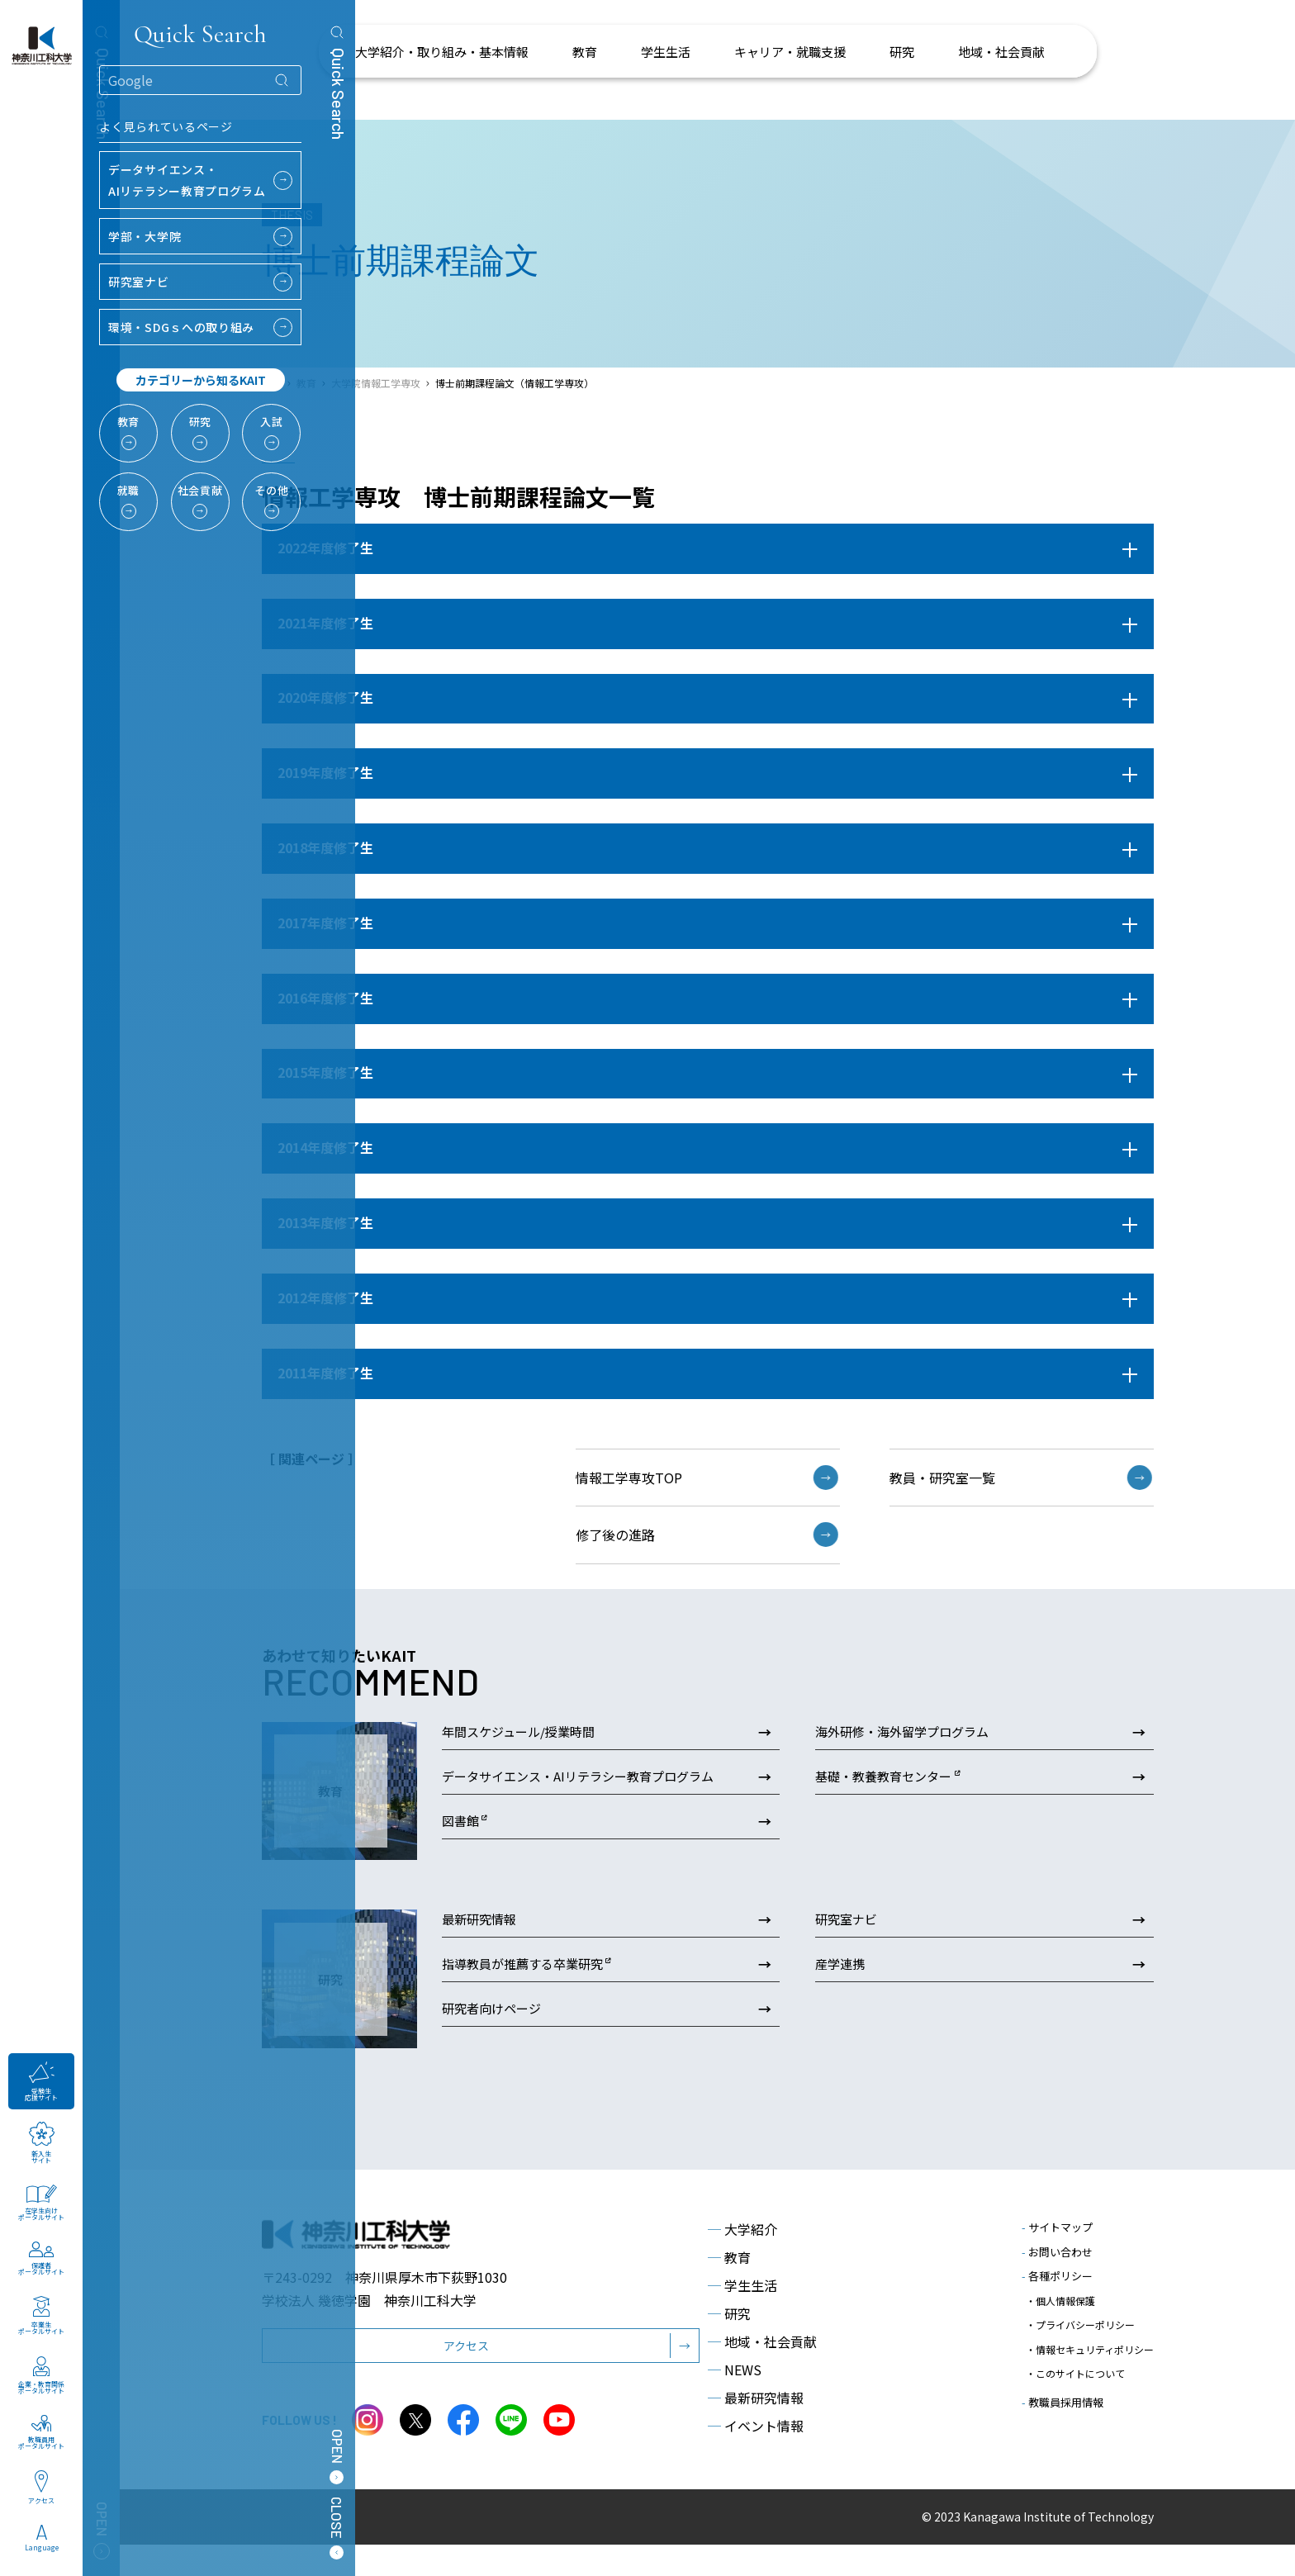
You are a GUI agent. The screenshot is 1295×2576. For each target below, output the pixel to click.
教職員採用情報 (1062, 2399)
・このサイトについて (1075, 2375)
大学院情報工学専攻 (375, 383)
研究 (729, 2345)
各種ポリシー (1057, 2308)
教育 (729, 2289)
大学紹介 (742, 2261)
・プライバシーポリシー (1080, 2343)
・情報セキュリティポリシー (1090, 2359)
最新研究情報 (756, 2430)
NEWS (734, 2402)
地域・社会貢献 (762, 2374)
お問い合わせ (1057, 2283)
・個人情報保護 (1060, 2328)
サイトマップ (1057, 2259)
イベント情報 (756, 2458)
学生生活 (742, 2317)
